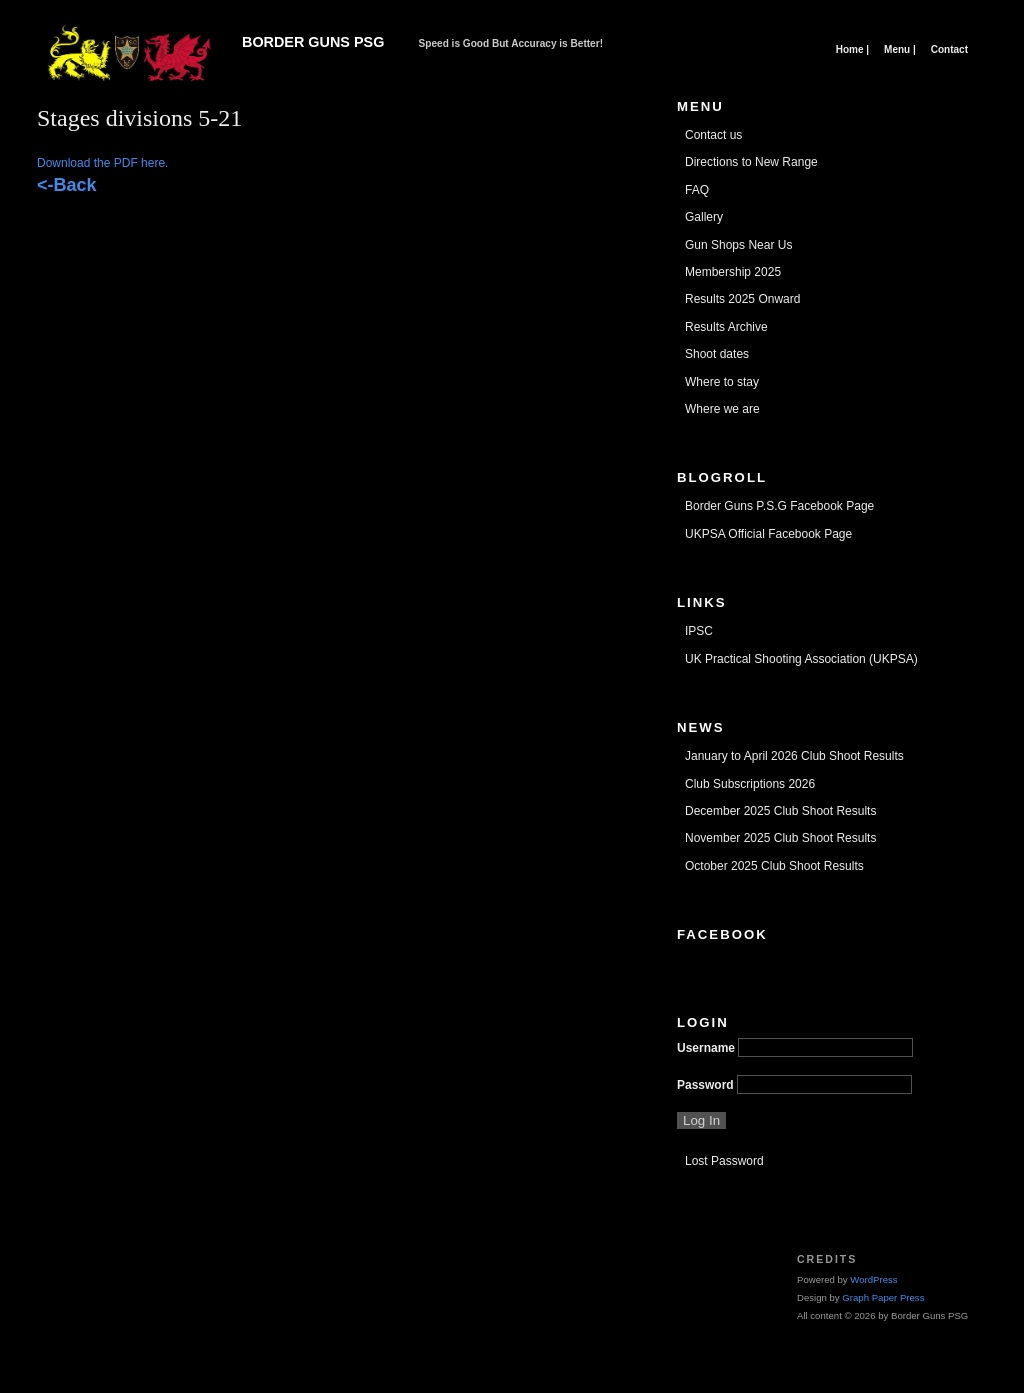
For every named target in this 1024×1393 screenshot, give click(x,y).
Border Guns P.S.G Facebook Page (779, 506)
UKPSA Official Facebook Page (768, 534)
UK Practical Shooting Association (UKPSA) (801, 659)
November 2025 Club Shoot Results (780, 838)
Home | (852, 49)
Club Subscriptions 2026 (750, 784)
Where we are (722, 409)
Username (706, 1048)
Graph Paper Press (883, 1297)
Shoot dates (717, 354)
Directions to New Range (751, 162)
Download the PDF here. (102, 163)
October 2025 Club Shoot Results (774, 866)
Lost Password (724, 1161)
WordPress (873, 1279)
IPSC (699, 631)
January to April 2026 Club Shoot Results (794, 756)
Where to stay (722, 382)
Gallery (704, 217)
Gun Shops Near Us (738, 245)
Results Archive (726, 327)
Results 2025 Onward (742, 299)
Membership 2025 (733, 272)
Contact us (713, 135)
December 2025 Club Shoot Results (780, 811)
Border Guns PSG (313, 42)
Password (705, 1085)
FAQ (697, 190)
